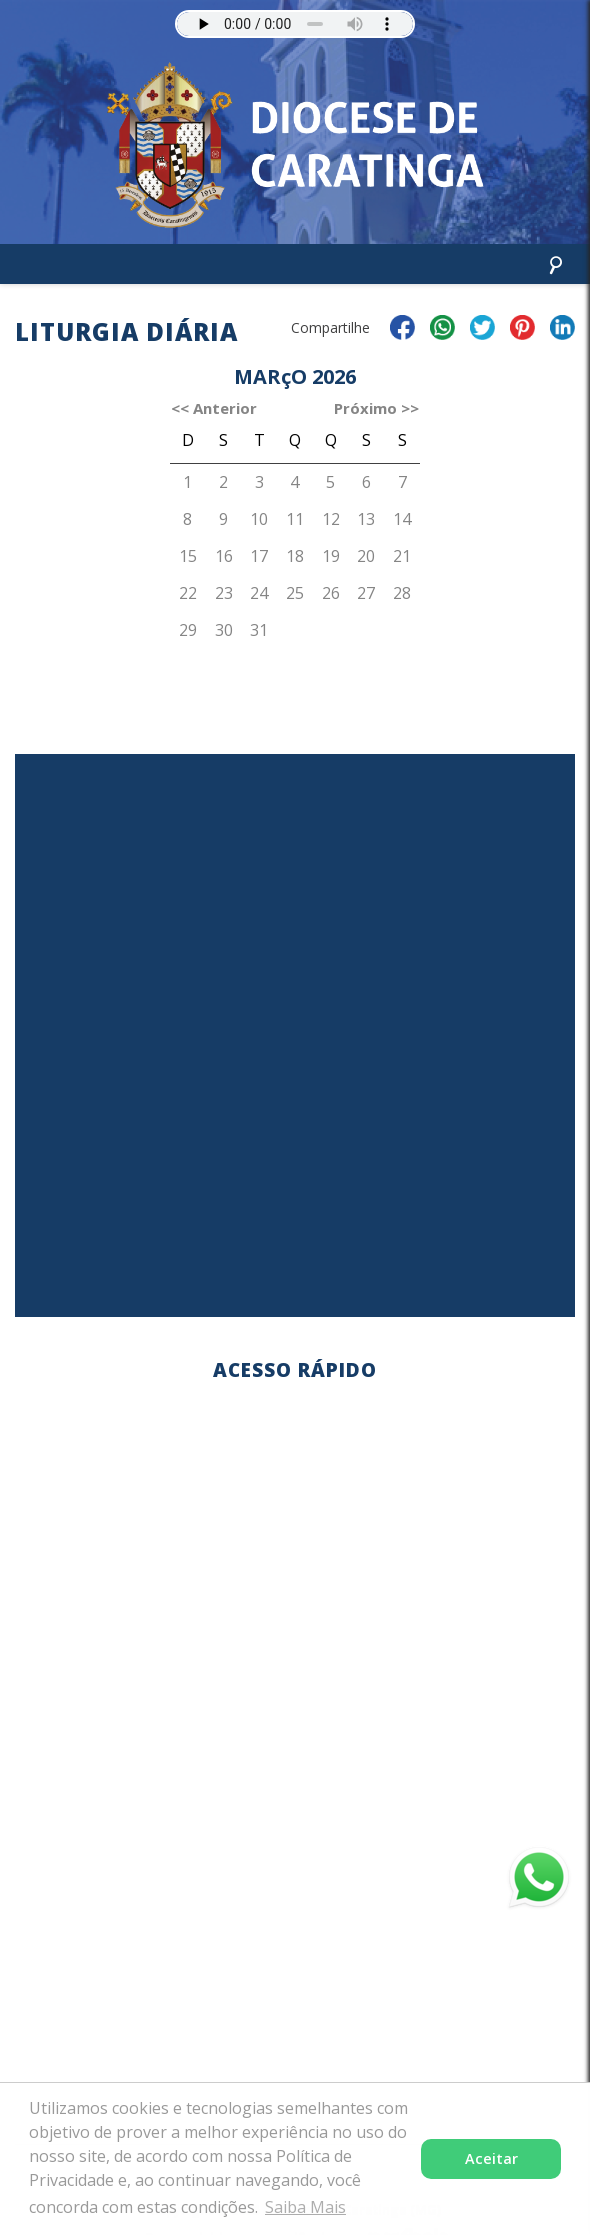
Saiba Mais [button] (305, 2207)
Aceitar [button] (491, 2158)
